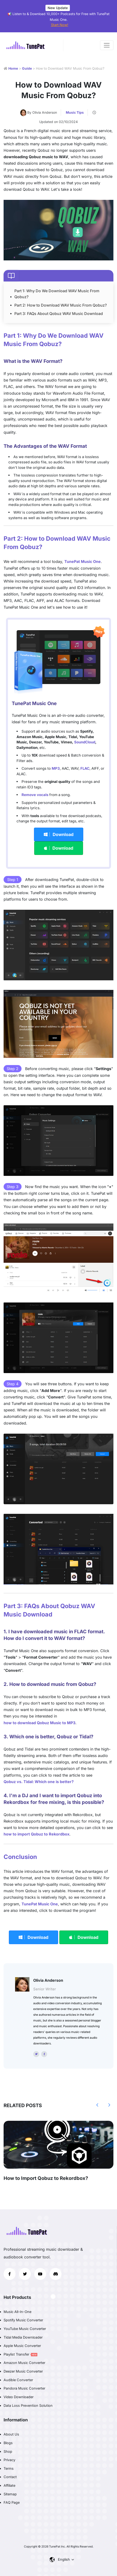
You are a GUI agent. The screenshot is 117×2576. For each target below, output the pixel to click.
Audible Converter (18, 2380)
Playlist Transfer (20, 2354)
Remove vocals (35, 794)
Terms (9, 2468)
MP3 (56, 768)
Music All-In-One (17, 2312)
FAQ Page (12, 2502)
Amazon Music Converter (24, 2363)
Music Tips (75, 112)
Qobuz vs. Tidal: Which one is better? (39, 1781)
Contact (10, 2477)
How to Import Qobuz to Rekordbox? (46, 2178)
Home (13, 68)
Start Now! (59, 25)
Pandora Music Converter (24, 2388)
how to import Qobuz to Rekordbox (36, 1834)
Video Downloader (18, 2397)
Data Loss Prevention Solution (28, 2405)
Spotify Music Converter (23, 2320)
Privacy (9, 2460)
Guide (27, 68)
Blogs (8, 2443)
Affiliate (9, 2485)
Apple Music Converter (22, 2346)
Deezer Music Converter (23, 2371)
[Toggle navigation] (106, 45)
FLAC (84, 768)
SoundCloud (84, 742)
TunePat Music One (82, 561)
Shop (8, 2451)
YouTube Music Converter (25, 2329)
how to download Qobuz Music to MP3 (39, 1722)
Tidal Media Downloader (23, 2337)
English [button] (64, 2559)
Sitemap (10, 2494)
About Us (11, 2434)
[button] (109, 2105)
